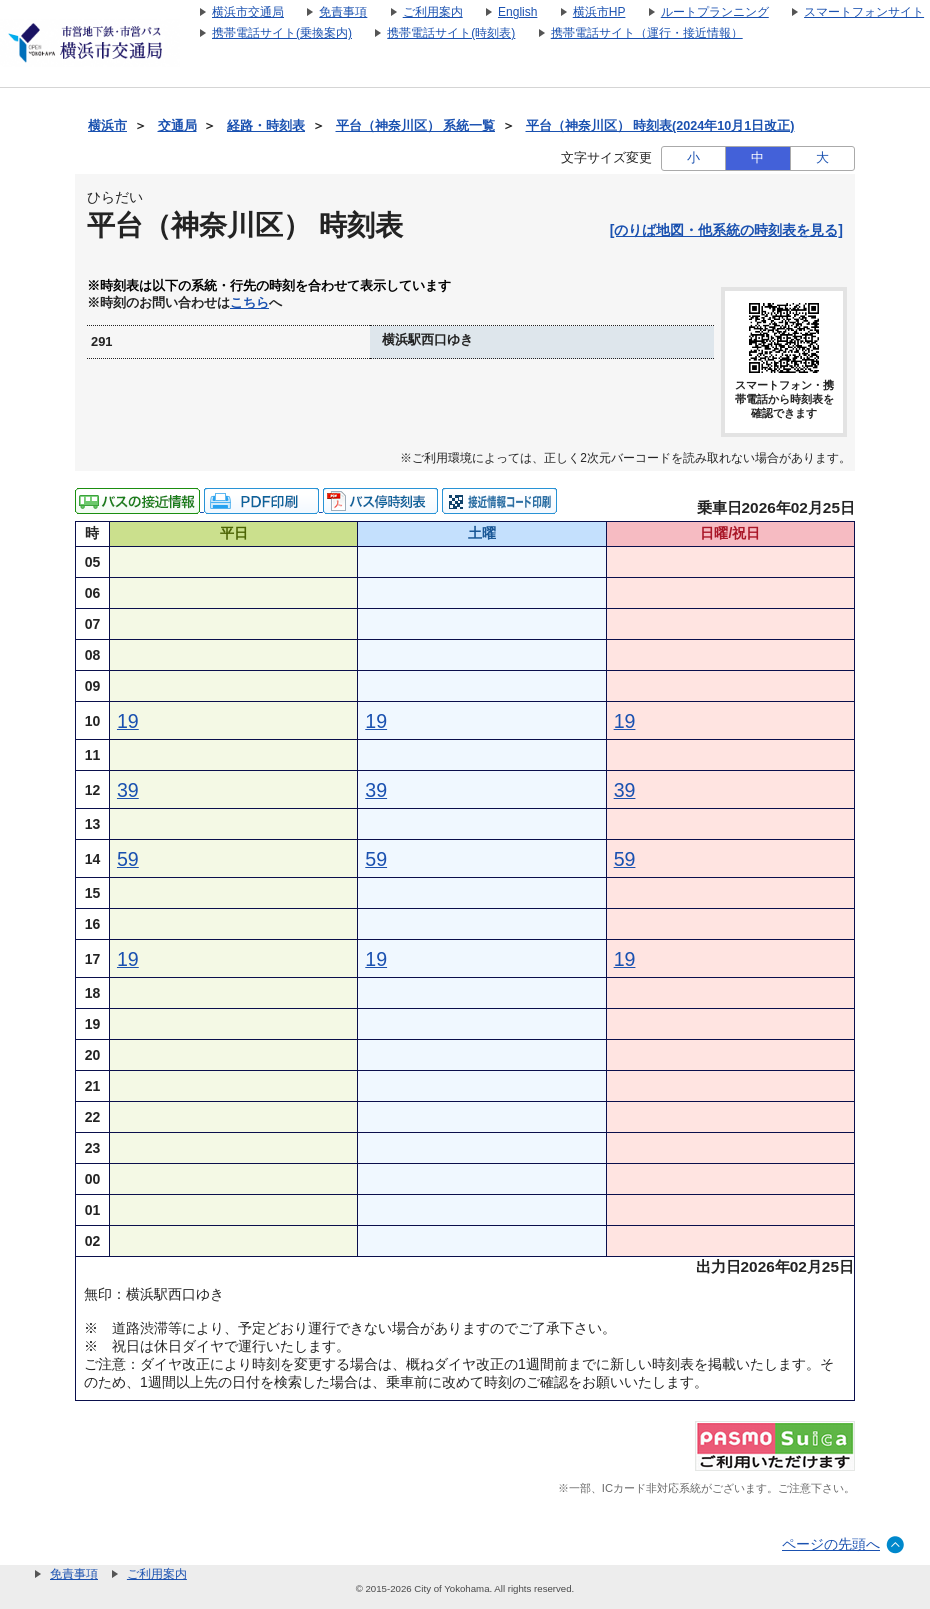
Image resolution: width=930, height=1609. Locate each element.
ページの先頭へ (831, 1544)
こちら (249, 303)
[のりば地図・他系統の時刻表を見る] (726, 230)
